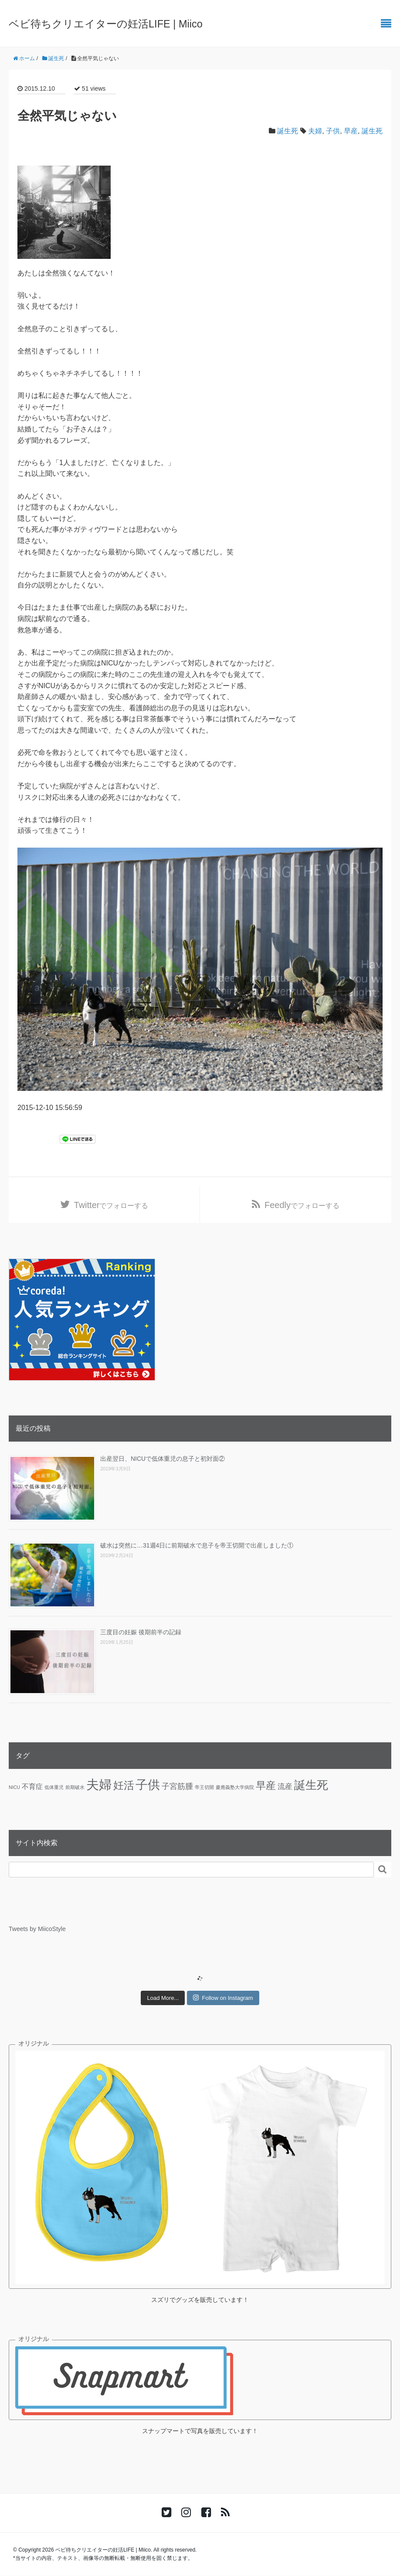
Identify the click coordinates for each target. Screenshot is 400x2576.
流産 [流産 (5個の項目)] (285, 1786)
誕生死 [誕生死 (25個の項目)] (311, 1785)
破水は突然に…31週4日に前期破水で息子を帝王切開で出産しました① (196, 1545)
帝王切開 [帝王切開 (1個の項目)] (204, 1787)
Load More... (163, 1998)
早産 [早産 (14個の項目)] (266, 1785)
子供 (333, 131)
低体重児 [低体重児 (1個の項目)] (54, 1787)
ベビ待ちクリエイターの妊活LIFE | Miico (106, 24)
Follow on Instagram (223, 1998)
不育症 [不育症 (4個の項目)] (32, 1786)
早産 (351, 131)
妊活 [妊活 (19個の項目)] (123, 1785)
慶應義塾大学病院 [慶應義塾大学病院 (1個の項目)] (235, 1787)
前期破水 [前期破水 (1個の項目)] (75, 1787)
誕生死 (287, 131)
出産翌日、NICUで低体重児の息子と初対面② (162, 1459)
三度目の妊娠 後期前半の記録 (140, 1632)
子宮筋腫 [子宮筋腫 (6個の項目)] (177, 1786)
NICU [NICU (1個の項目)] (14, 1787)
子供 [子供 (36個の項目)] (148, 1785)
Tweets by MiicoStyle (37, 1928)
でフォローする (111, 1205)
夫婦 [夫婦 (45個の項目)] (99, 1784)
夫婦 (315, 131)
